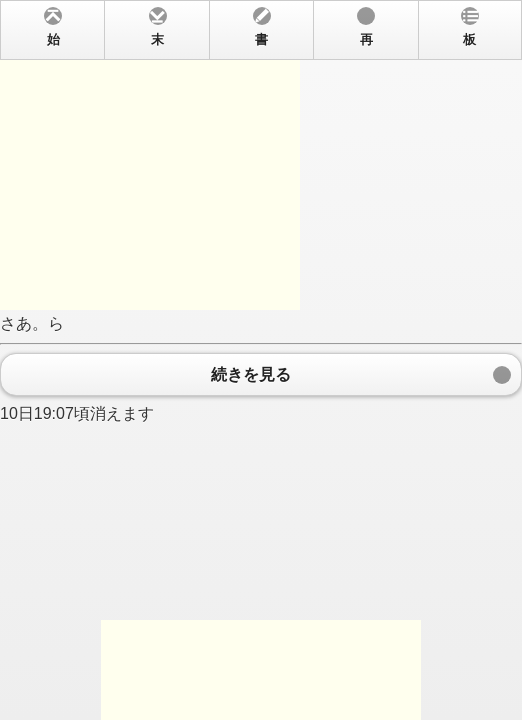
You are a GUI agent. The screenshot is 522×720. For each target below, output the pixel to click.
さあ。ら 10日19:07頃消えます (261, 360)
